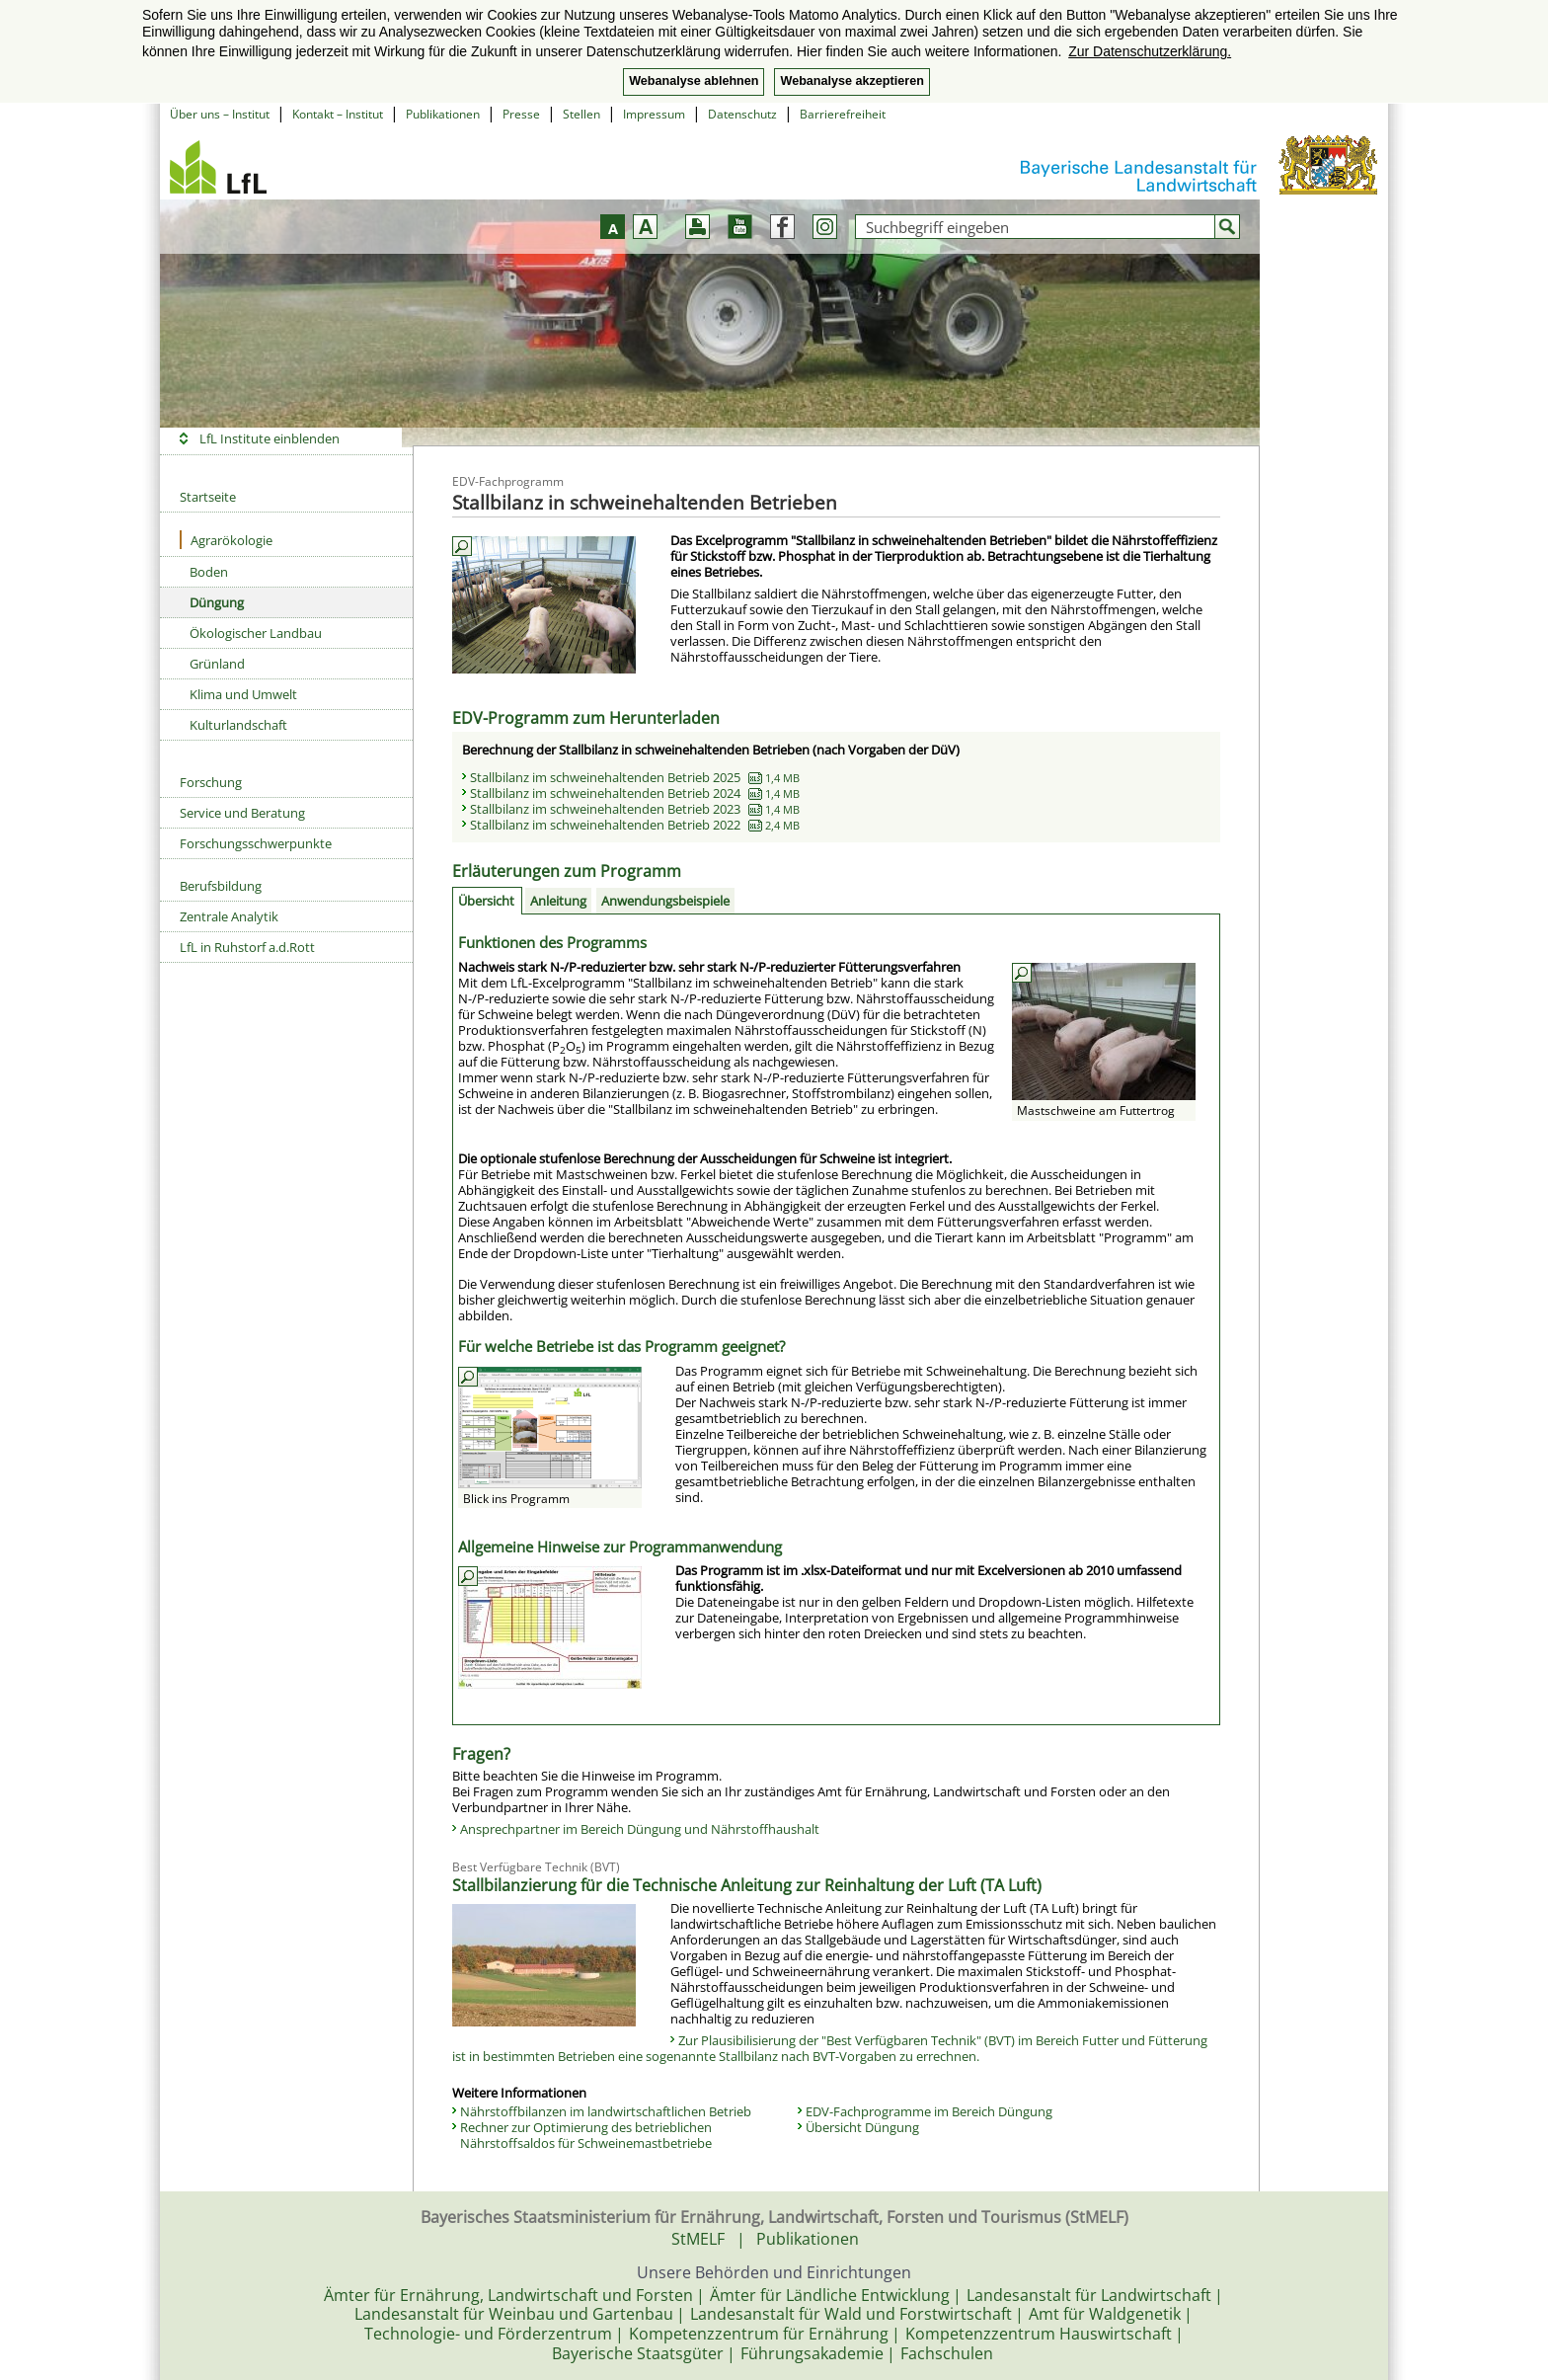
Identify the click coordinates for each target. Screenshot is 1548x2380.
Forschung (211, 782)
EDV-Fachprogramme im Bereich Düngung (929, 2111)
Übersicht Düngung (862, 2127)
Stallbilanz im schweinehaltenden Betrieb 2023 (635, 809)
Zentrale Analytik (229, 916)
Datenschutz (742, 114)
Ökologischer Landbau (256, 633)
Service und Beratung (242, 813)
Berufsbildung (221, 886)
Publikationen (443, 114)
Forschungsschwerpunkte (256, 843)
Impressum (654, 114)
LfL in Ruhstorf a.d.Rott (247, 947)
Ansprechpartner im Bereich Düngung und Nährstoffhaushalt (639, 1829)
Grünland (217, 664)
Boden (209, 572)
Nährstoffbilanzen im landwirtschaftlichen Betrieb (605, 2111)
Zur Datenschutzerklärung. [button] (1149, 51)
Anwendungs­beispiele (665, 901)
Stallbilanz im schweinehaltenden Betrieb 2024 (635, 793)
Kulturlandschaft (238, 725)
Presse (521, 114)
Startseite (208, 497)
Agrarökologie (226, 539)
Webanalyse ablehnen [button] (693, 81)
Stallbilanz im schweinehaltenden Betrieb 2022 (635, 824)
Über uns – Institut (220, 114)
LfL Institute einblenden (269, 438)
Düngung (217, 602)
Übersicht (486, 901)
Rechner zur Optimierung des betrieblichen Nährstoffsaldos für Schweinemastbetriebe (586, 2135)
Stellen (581, 114)
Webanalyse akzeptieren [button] (851, 81)
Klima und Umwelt (243, 694)
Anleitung (558, 901)
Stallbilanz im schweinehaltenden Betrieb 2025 (635, 777)
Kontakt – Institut (337, 114)
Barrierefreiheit (843, 114)
